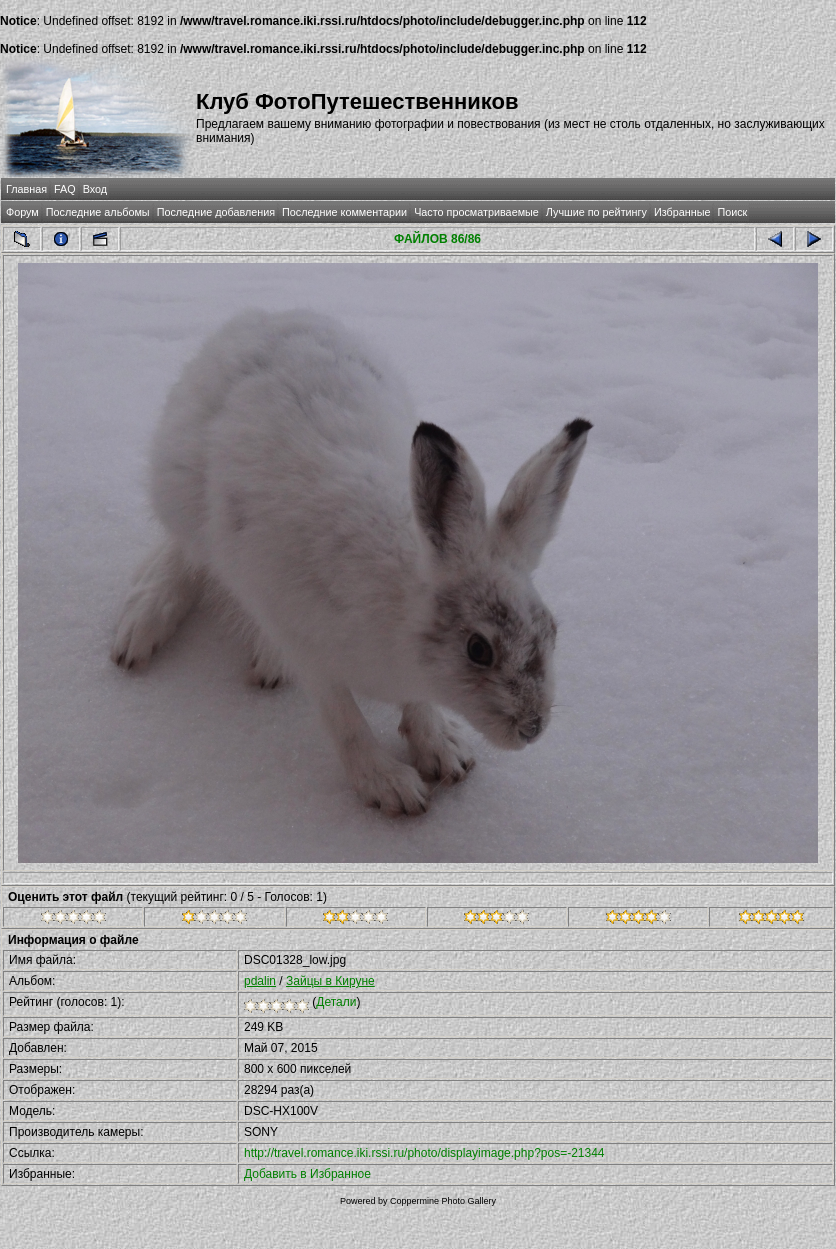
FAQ (65, 189)
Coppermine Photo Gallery (443, 1201)
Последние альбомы (98, 212)
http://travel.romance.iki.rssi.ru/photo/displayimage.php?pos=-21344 (424, 1153)
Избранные (682, 212)
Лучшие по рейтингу (596, 212)
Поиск (732, 212)
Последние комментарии (344, 212)
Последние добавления (216, 212)
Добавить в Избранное (307, 1174)
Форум (22, 212)
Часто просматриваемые (476, 212)
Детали (336, 1002)
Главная (26, 189)
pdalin (260, 981)
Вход (95, 189)
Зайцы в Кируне (330, 981)
